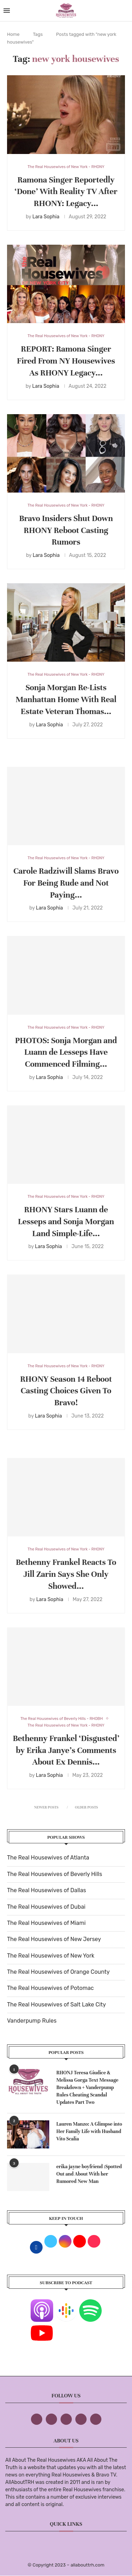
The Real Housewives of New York (50, 1955)
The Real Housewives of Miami (46, 1923)
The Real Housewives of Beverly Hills (54, 1874)
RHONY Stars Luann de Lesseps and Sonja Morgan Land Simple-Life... (66, 1222)
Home (13, 34)
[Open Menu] (7, 10)
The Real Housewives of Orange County (58, 1971)
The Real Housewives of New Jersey (54, 1939)
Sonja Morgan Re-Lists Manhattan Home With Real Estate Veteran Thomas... (65, 699)
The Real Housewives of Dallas (46, 1890)
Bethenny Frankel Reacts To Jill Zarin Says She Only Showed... (66, 1574)
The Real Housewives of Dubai (46, 1906)
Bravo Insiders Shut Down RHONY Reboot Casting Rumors (66, 530)
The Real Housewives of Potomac (50, 1988)
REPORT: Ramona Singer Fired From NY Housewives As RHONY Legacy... (66, 361)
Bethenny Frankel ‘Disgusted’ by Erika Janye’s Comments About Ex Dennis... (66, 1750)
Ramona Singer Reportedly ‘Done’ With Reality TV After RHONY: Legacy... (66, 192)
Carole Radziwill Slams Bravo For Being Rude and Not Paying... (66, 883)
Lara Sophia (45, 217)
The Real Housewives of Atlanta (48, 1857)
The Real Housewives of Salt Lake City (56, 2004)
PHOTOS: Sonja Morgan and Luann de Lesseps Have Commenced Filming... (66, 1052)
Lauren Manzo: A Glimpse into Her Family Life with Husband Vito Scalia (89, 2131)
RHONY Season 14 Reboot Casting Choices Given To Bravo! (66, 1391)
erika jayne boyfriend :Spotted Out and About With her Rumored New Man (89, 2174)
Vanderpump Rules (32, 2020)
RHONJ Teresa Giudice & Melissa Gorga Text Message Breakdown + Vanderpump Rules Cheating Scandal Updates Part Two (87, 2087)
